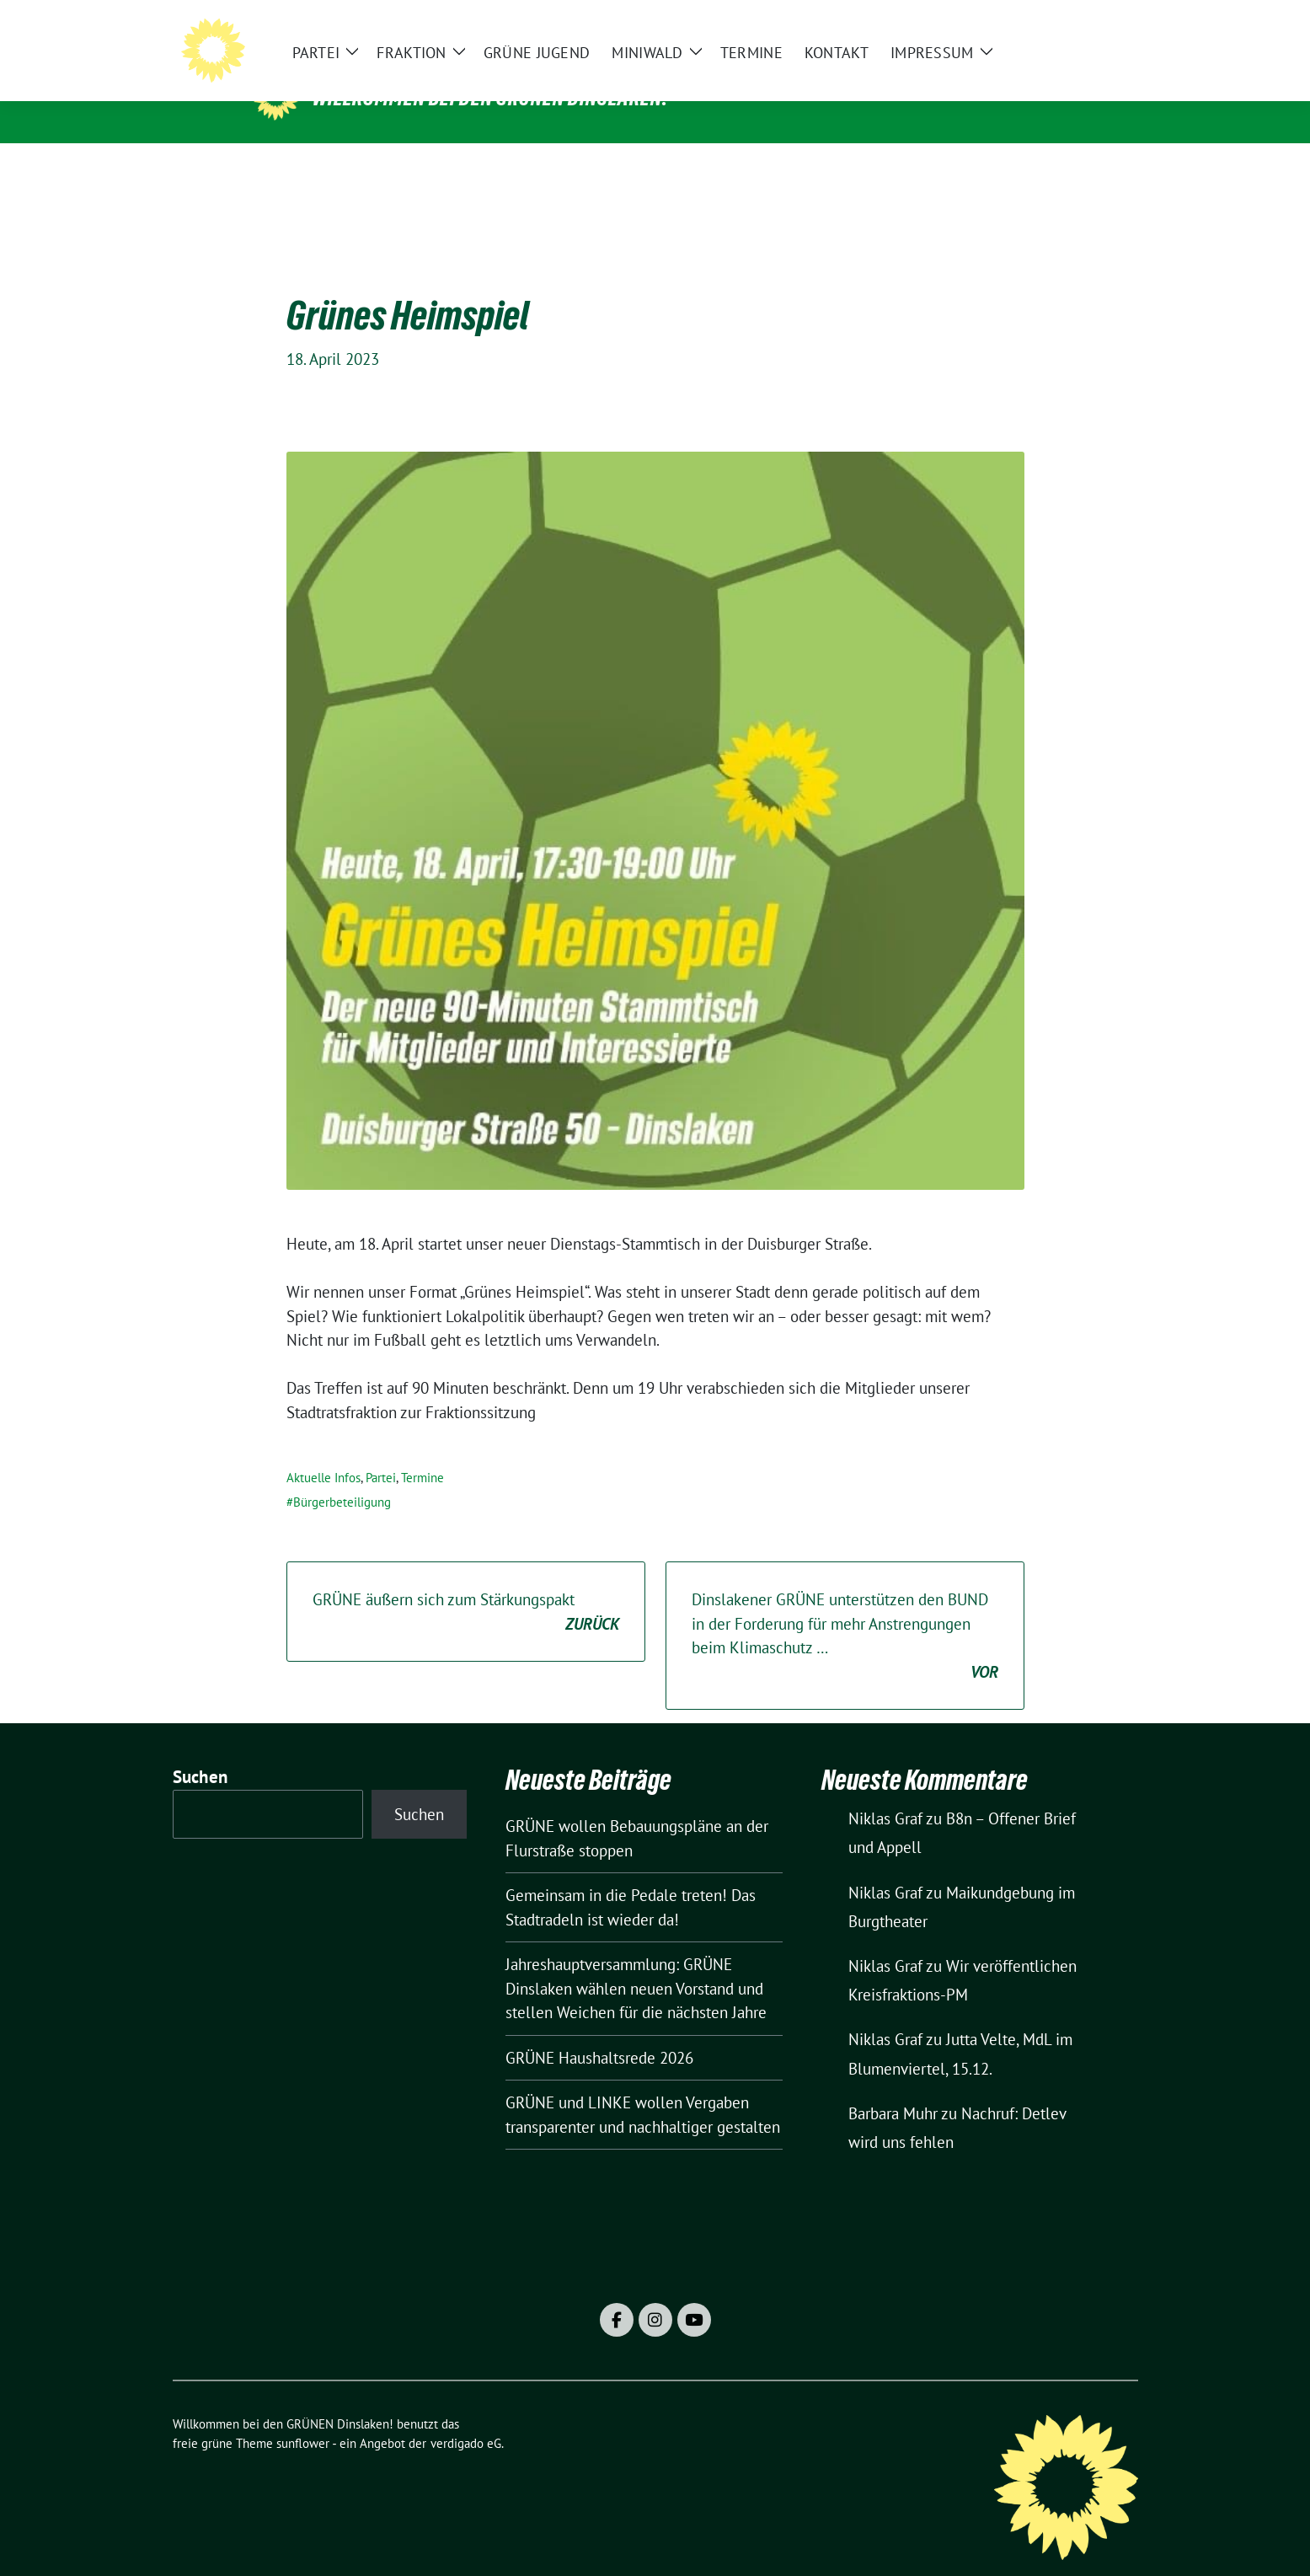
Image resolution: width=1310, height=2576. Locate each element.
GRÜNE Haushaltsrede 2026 (599, 2032)
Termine (422, 1451)
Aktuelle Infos (323, 1451)
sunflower (302, 2417)
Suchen (200, 1750)
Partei (381, 1451)
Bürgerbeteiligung (342, 1476)
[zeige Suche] (1108, 25)
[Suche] (1084, 25)
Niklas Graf (885, 1792)
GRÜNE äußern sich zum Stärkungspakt (466, 1586)
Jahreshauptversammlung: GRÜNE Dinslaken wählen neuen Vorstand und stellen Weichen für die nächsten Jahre (636, 1962)
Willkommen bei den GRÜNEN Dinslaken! (490, 97)
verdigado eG (465, 2417)
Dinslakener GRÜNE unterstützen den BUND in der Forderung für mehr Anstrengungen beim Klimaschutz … (845, 1610)
